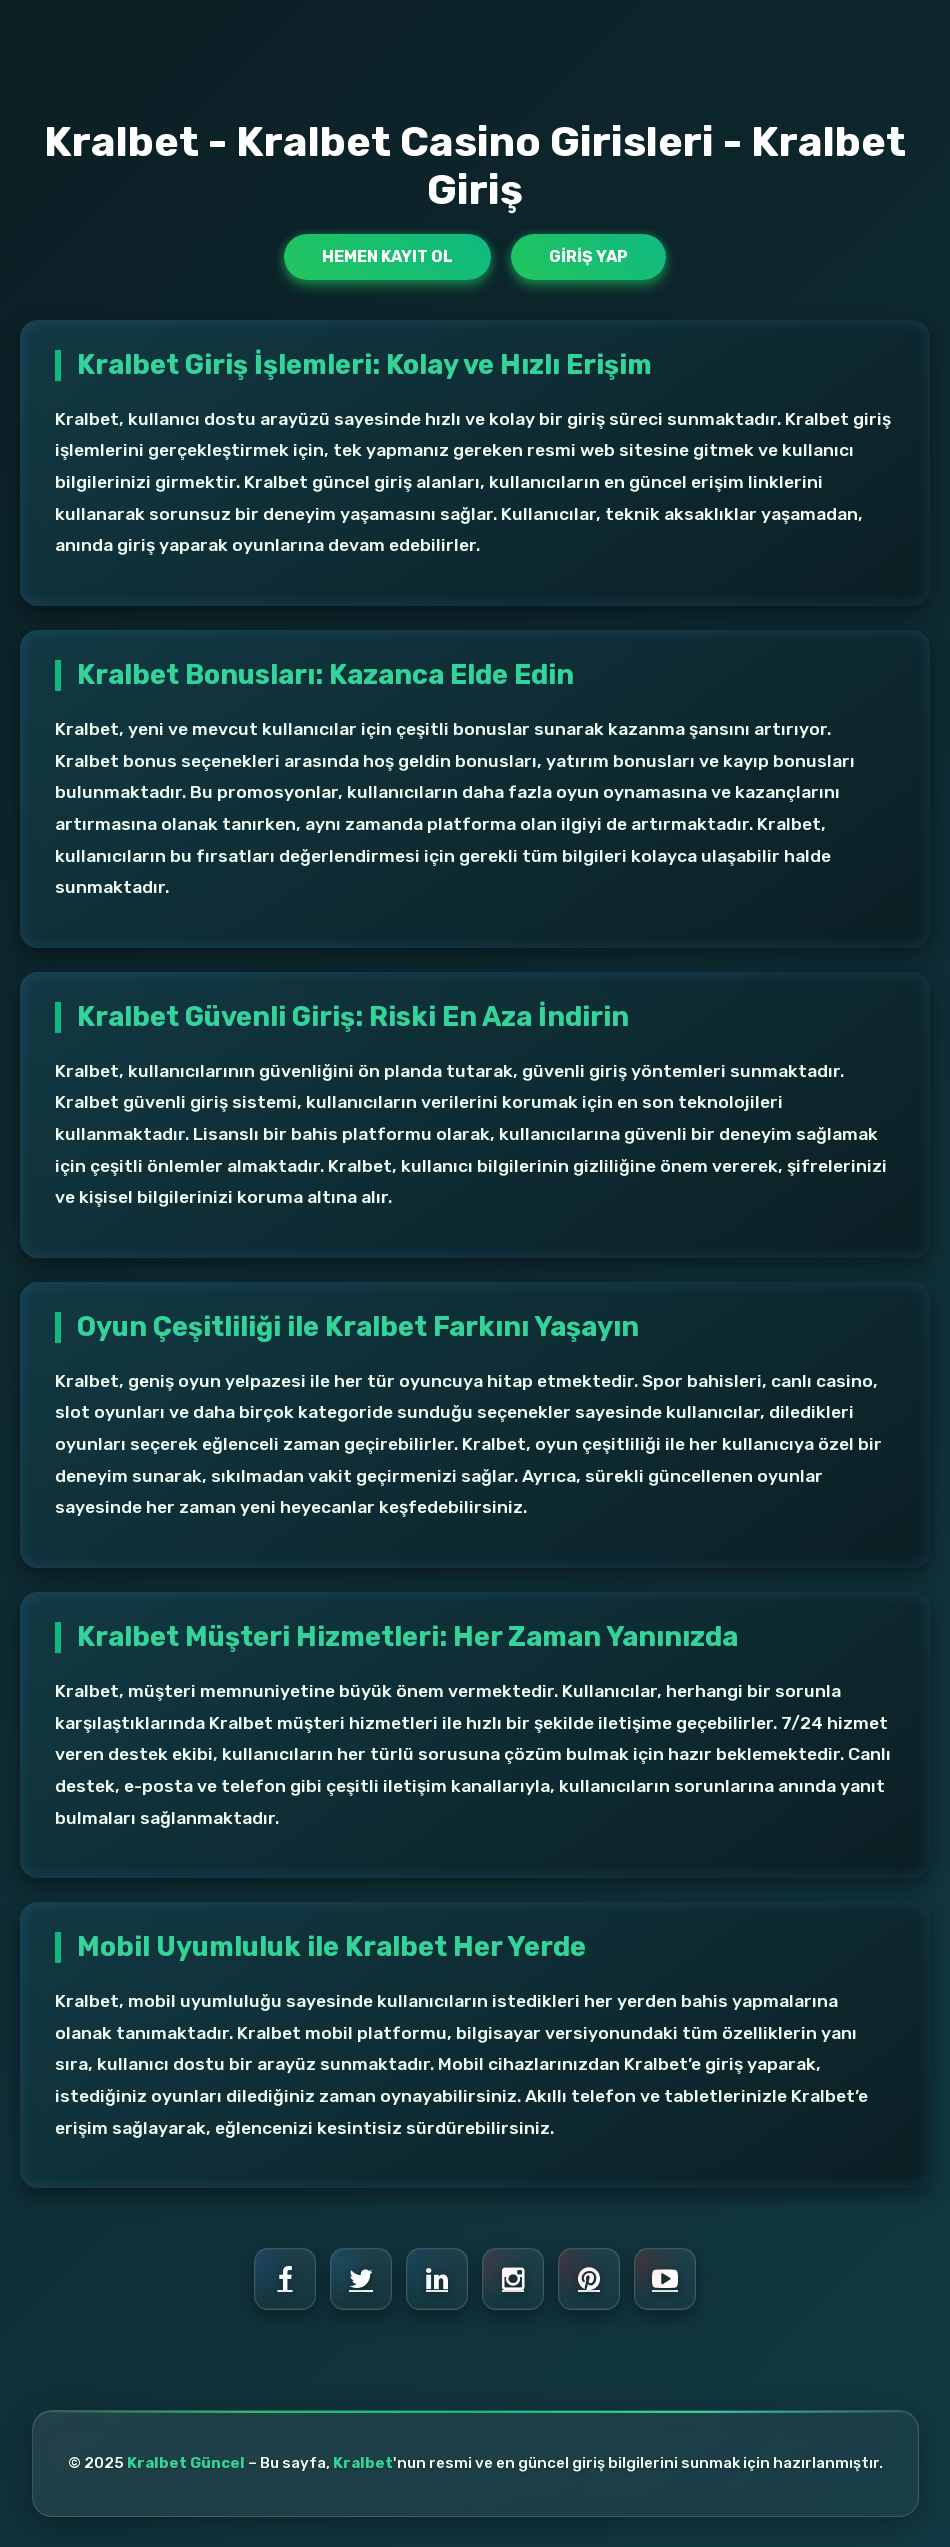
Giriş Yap (588, 256)
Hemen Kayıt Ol (387, 256)
